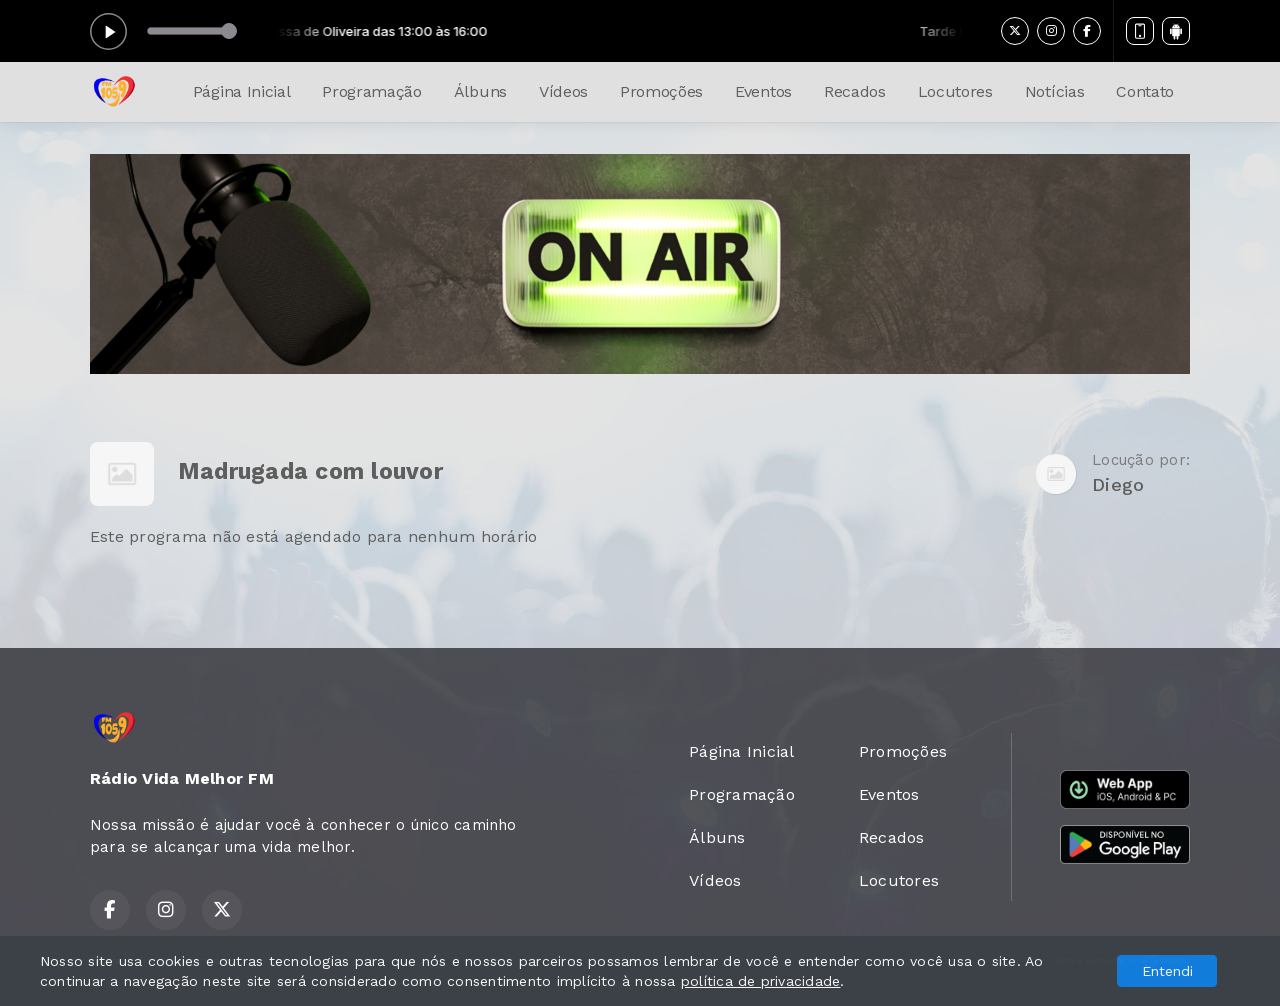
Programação (371, 91)
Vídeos (563, 91)
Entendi (1167, 971)
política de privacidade (761, 981)
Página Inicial (242, 91)
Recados (855, 91)
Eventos (763, 91)
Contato (1145, 91)
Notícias (1054, 91)
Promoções (661, 91)
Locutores (955, 91)
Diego (1118, 484)
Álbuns (480, 91)
